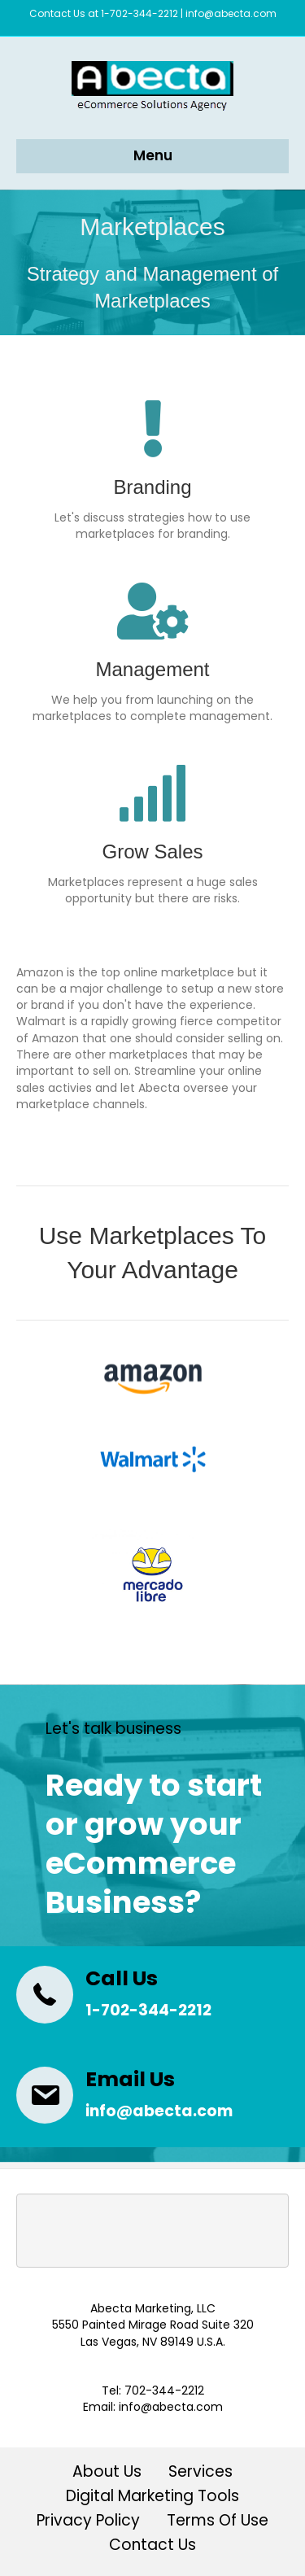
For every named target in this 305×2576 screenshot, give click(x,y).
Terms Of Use (217, 2522)
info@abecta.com (231, 13)
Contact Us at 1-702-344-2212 (103, 13)
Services (200, 2473)
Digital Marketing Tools (152, 2497)
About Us (107, 2473)
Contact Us (152, 2546)
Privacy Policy (88, 2522)
